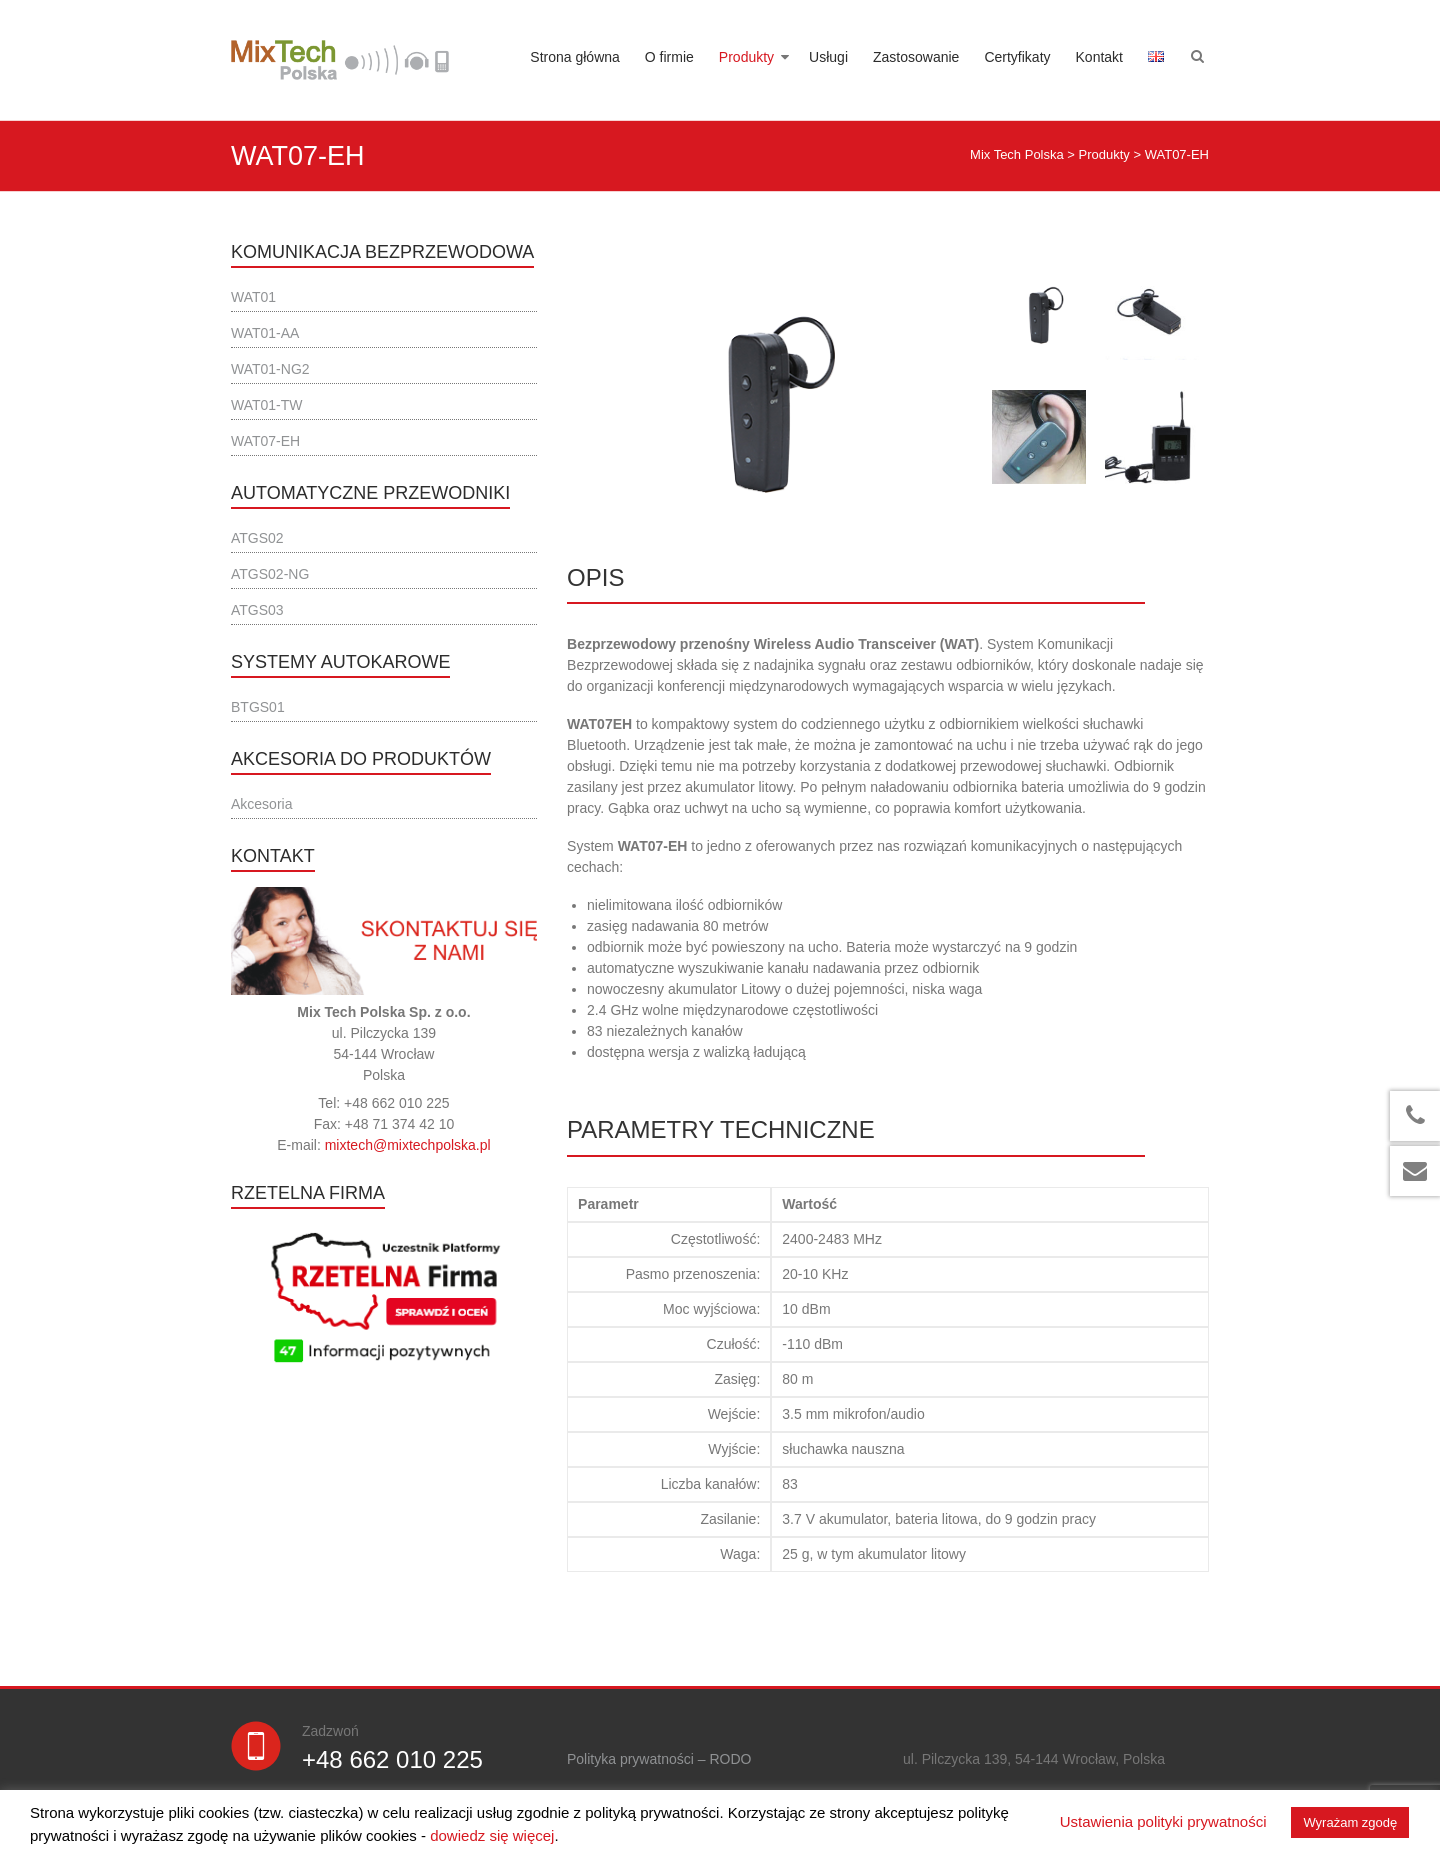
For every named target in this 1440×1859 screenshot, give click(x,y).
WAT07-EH (265, 441)
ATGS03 (257, 610)
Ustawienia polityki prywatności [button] (1163, 1821)
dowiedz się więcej (492, 1835)
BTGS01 (258, 707)
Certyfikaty (1017, 57)
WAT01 (253, 297)
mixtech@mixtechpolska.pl (408, 1145)
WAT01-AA (265, 333)
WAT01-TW (267, 405)
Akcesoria (261, 804)
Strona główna (575, 57)
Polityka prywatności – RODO (659, 1759)
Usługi (828, 57)
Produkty (746, 57)
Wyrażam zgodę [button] (1350, 1822)
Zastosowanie (916, 57)
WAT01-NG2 (270, 369)
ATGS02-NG (270, 574)
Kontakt (1099, 57)
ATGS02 (257, 538)
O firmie (669, 57)
